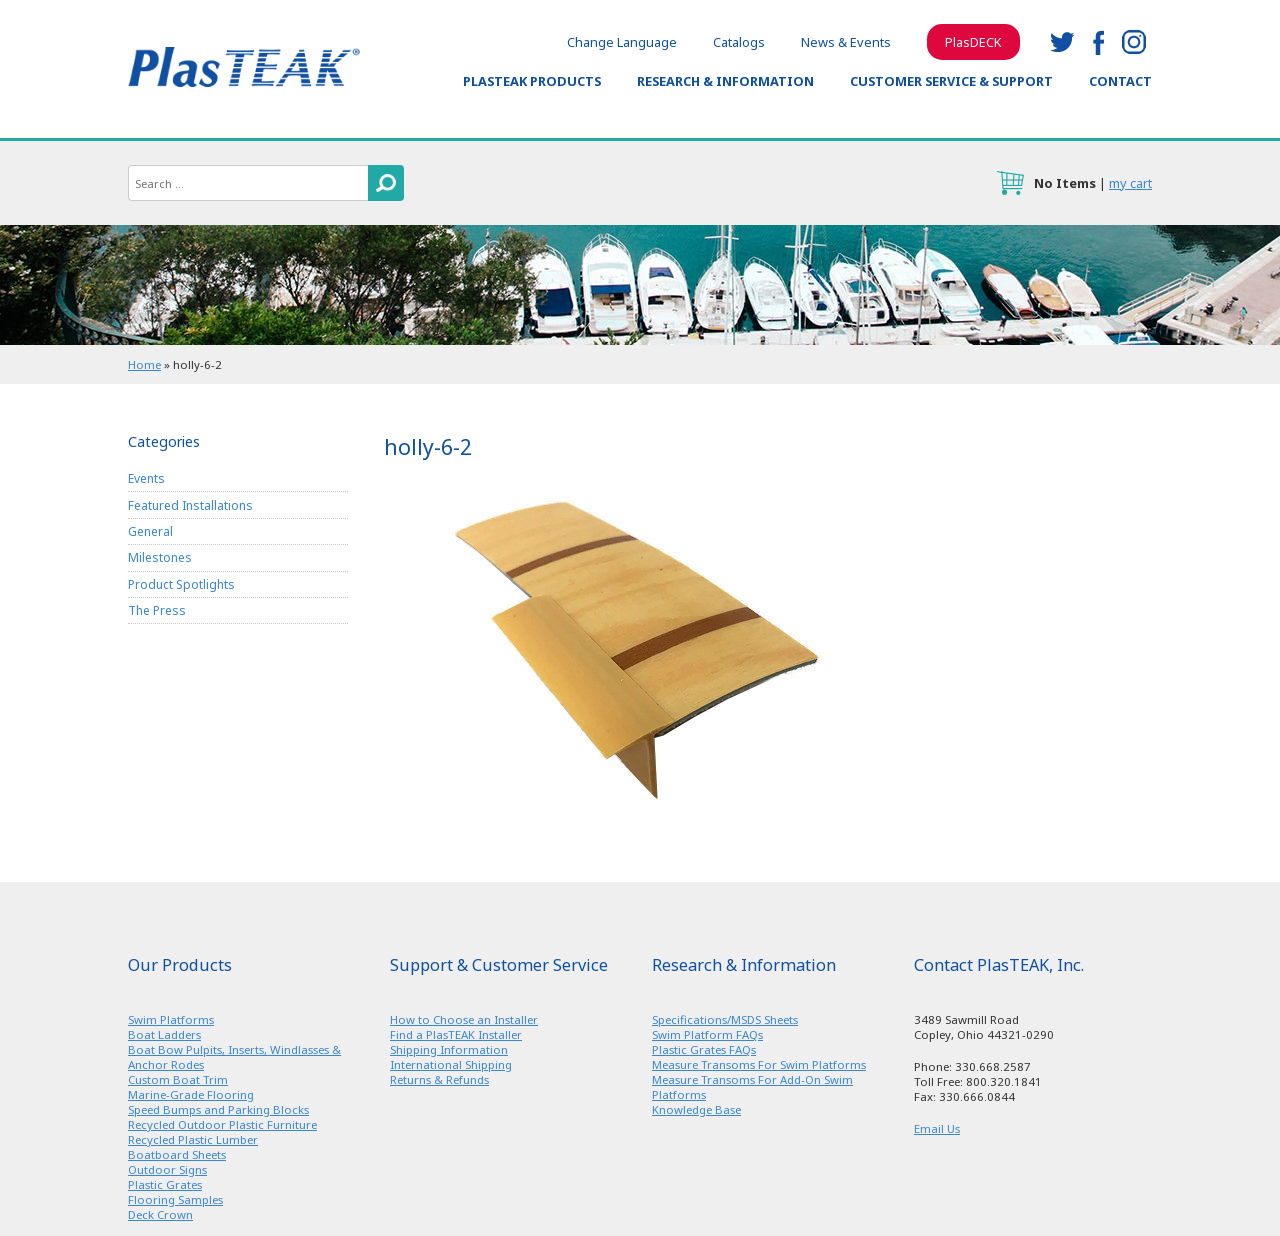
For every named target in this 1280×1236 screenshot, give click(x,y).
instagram (1134, 42)
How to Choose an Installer (464, 1019)
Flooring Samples (175, 1199)
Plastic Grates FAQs (704, 1049)
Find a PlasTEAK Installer (456, 1034)
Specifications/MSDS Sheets (725, 1019)
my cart (1130, 183)
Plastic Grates (165, 1184)
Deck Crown (160, 1214)
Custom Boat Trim (178, 1079)
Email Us (937, 1128)
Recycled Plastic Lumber (193, 1139)
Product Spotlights (181, 584)
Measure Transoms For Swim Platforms (759, 1064)
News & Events (846, 42)
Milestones (160, 557)
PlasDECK (973, 42)
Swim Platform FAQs (707, 1034)
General (150, 531)
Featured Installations (190, 505)
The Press (157, 610)
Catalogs (739, 42)
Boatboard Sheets (177, 1154)
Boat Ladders (164, 1034)
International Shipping (451, 1064)
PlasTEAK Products (532, 81)
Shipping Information (449, 1049)
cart (1010, 183)
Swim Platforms (171, 1019)
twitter (1062, 42)
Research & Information (725, 81)
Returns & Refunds (439, 1079)
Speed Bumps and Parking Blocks (218, 1109)
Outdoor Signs (167, 1169)
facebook (1098, 42)
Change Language (622, 42)
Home (144, 364)
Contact (1120, 81)
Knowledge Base (696, 1109)
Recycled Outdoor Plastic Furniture (222, 1124)
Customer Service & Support (951, 81)
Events (146, 478)
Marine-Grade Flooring (191, 1094)
